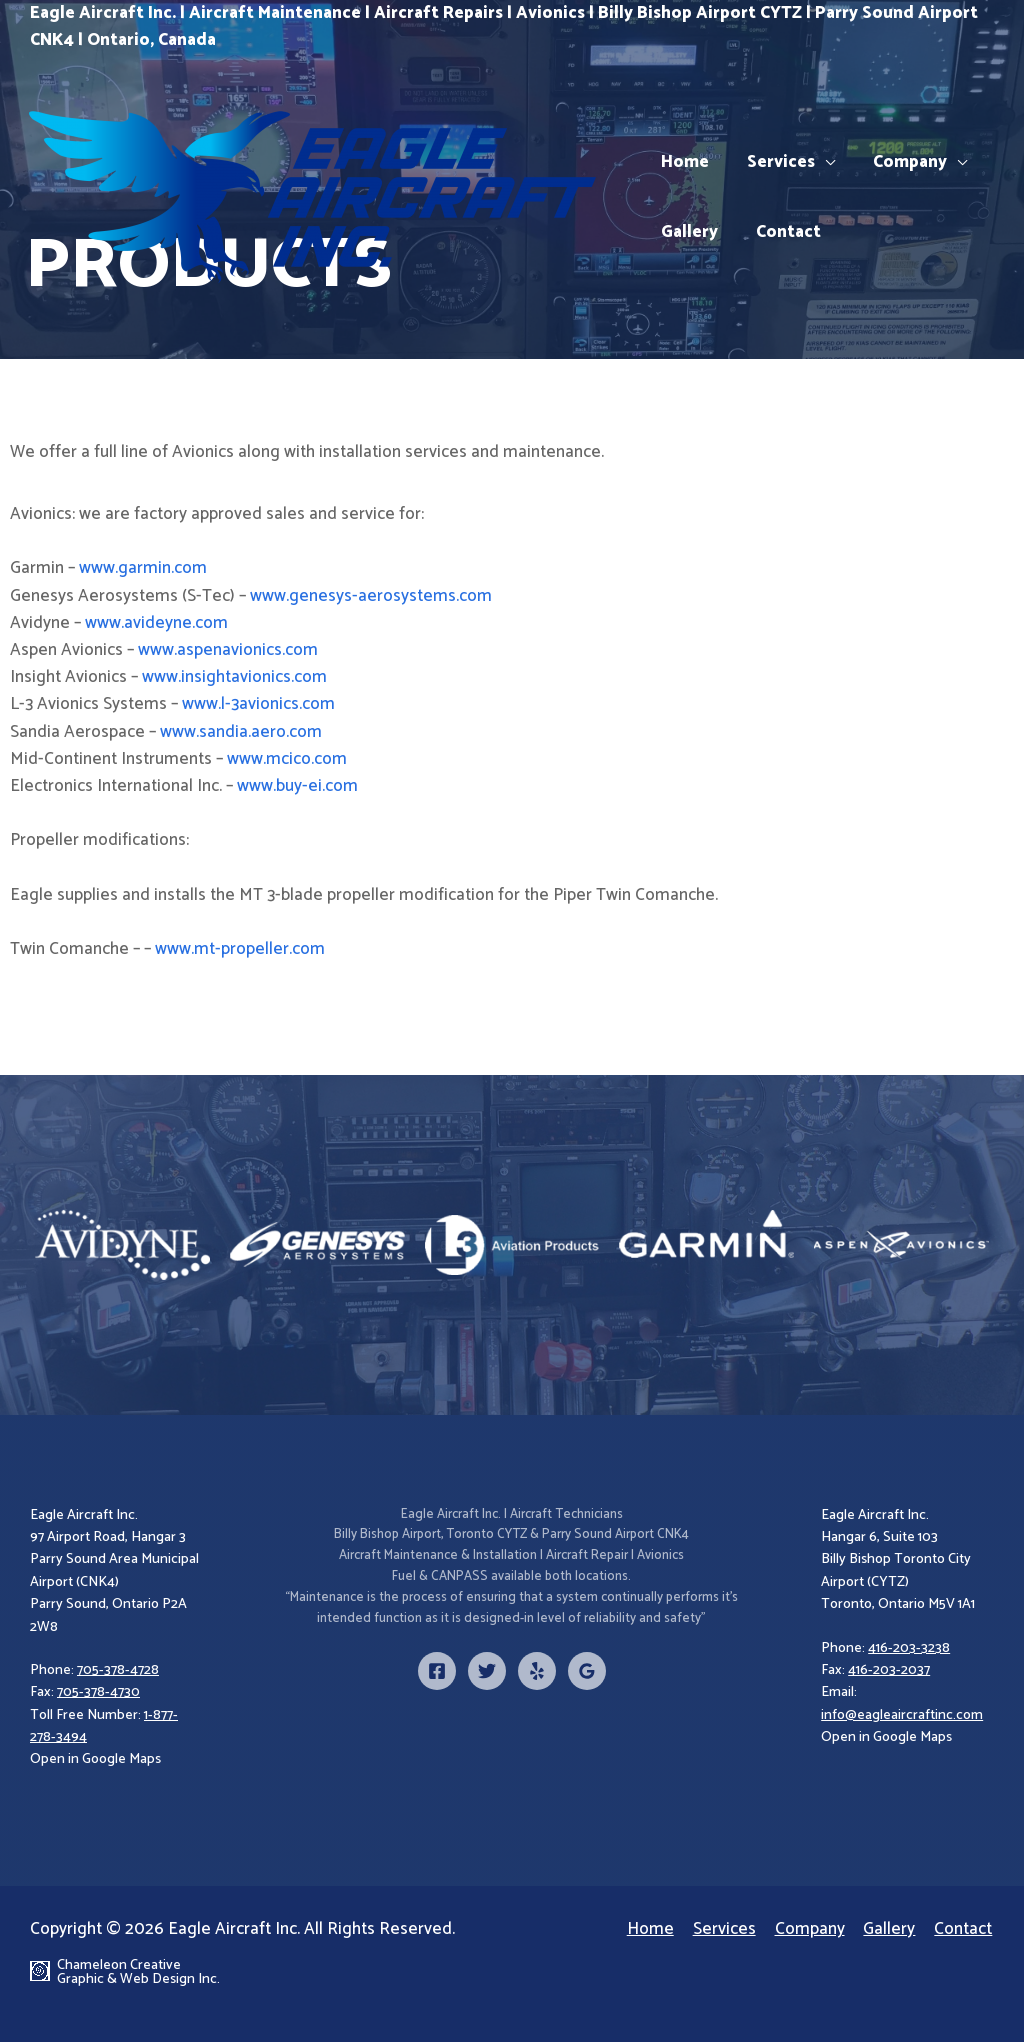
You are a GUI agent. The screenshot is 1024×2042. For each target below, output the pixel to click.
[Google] (587, 1671)
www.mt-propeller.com (240, 949)
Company (900, 162)
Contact (782, 232)
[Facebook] (437, 1671)
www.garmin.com (143, 568)
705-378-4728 (118, 1670)
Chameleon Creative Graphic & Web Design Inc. (141, 1973)
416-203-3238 (909, 1648)
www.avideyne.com (156, 623)
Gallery (687, 232)
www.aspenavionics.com (228, 650)
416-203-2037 (889, 1670)
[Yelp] (537, 1671)
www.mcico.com (287, 759)
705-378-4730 (98, 1692)
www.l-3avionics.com (258, 704)
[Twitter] (487, 1671)
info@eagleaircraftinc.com (902, 1715)
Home (683, 162)
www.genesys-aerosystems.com (371, 596)
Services (775, 162)
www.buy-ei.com (297, 786)
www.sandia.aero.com (241, 732)
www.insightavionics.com (234, 677)
